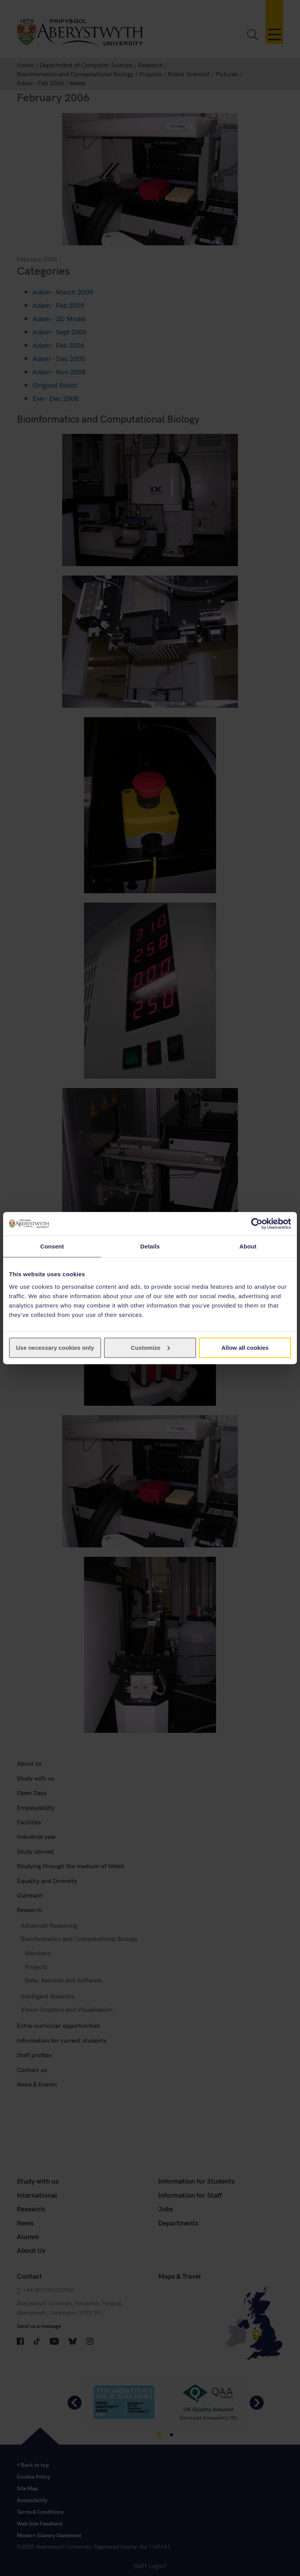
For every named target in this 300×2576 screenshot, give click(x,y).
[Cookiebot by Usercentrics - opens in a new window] (257, 1224)
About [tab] (248, 1246)
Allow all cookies (245, 1347)
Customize (150, 1347)
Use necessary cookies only (55, 1347)
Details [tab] (150, 1246)
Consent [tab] (52, 1246)
